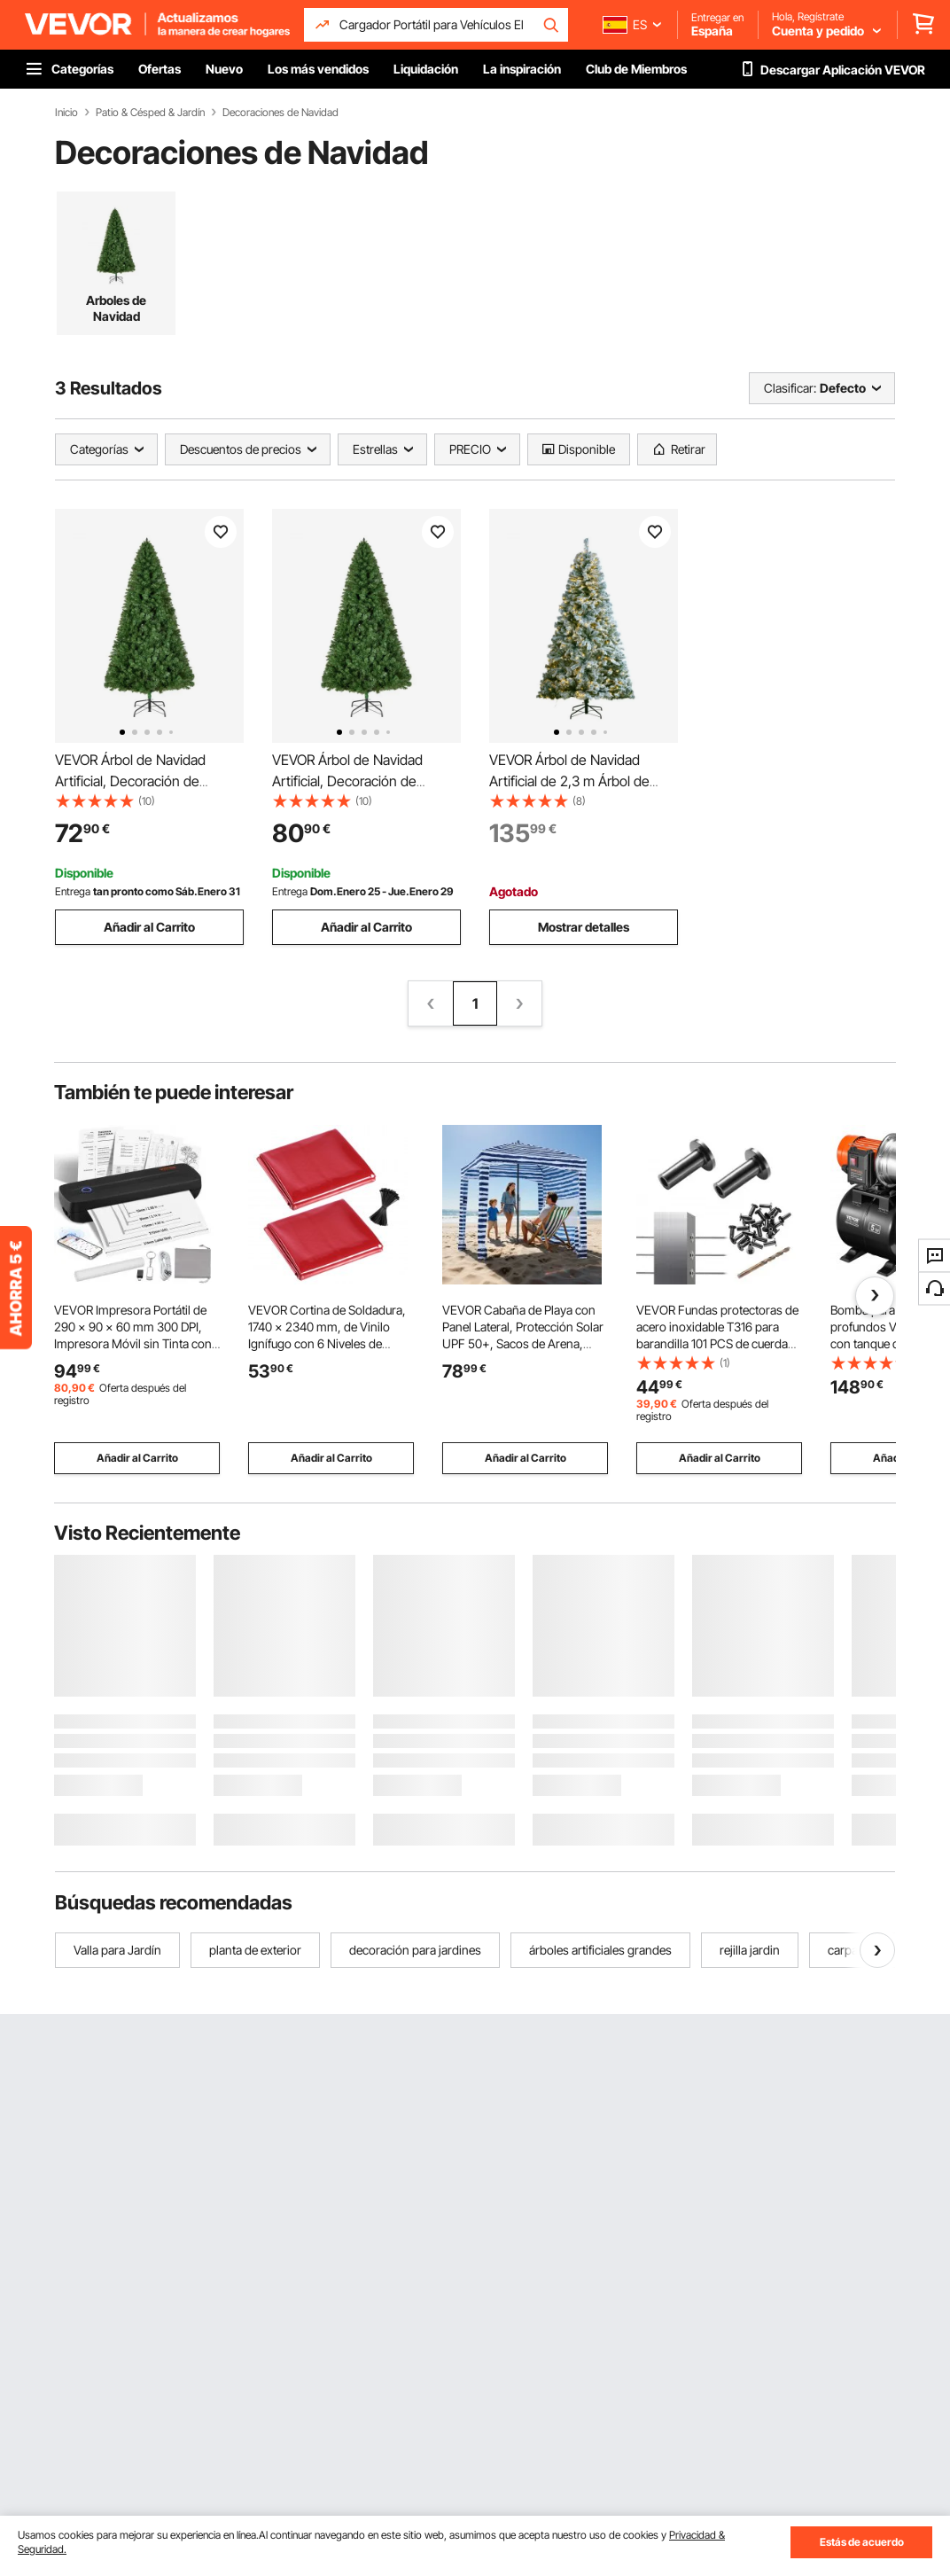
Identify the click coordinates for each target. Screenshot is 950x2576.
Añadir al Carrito (149, 926)
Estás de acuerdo (862, 2542)
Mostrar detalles (583, 926)
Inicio (66, 112)
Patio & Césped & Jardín (150, 112)
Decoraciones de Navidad (280, 112)
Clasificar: (790, 387)
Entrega (72, 891)
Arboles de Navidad (116, 308)
